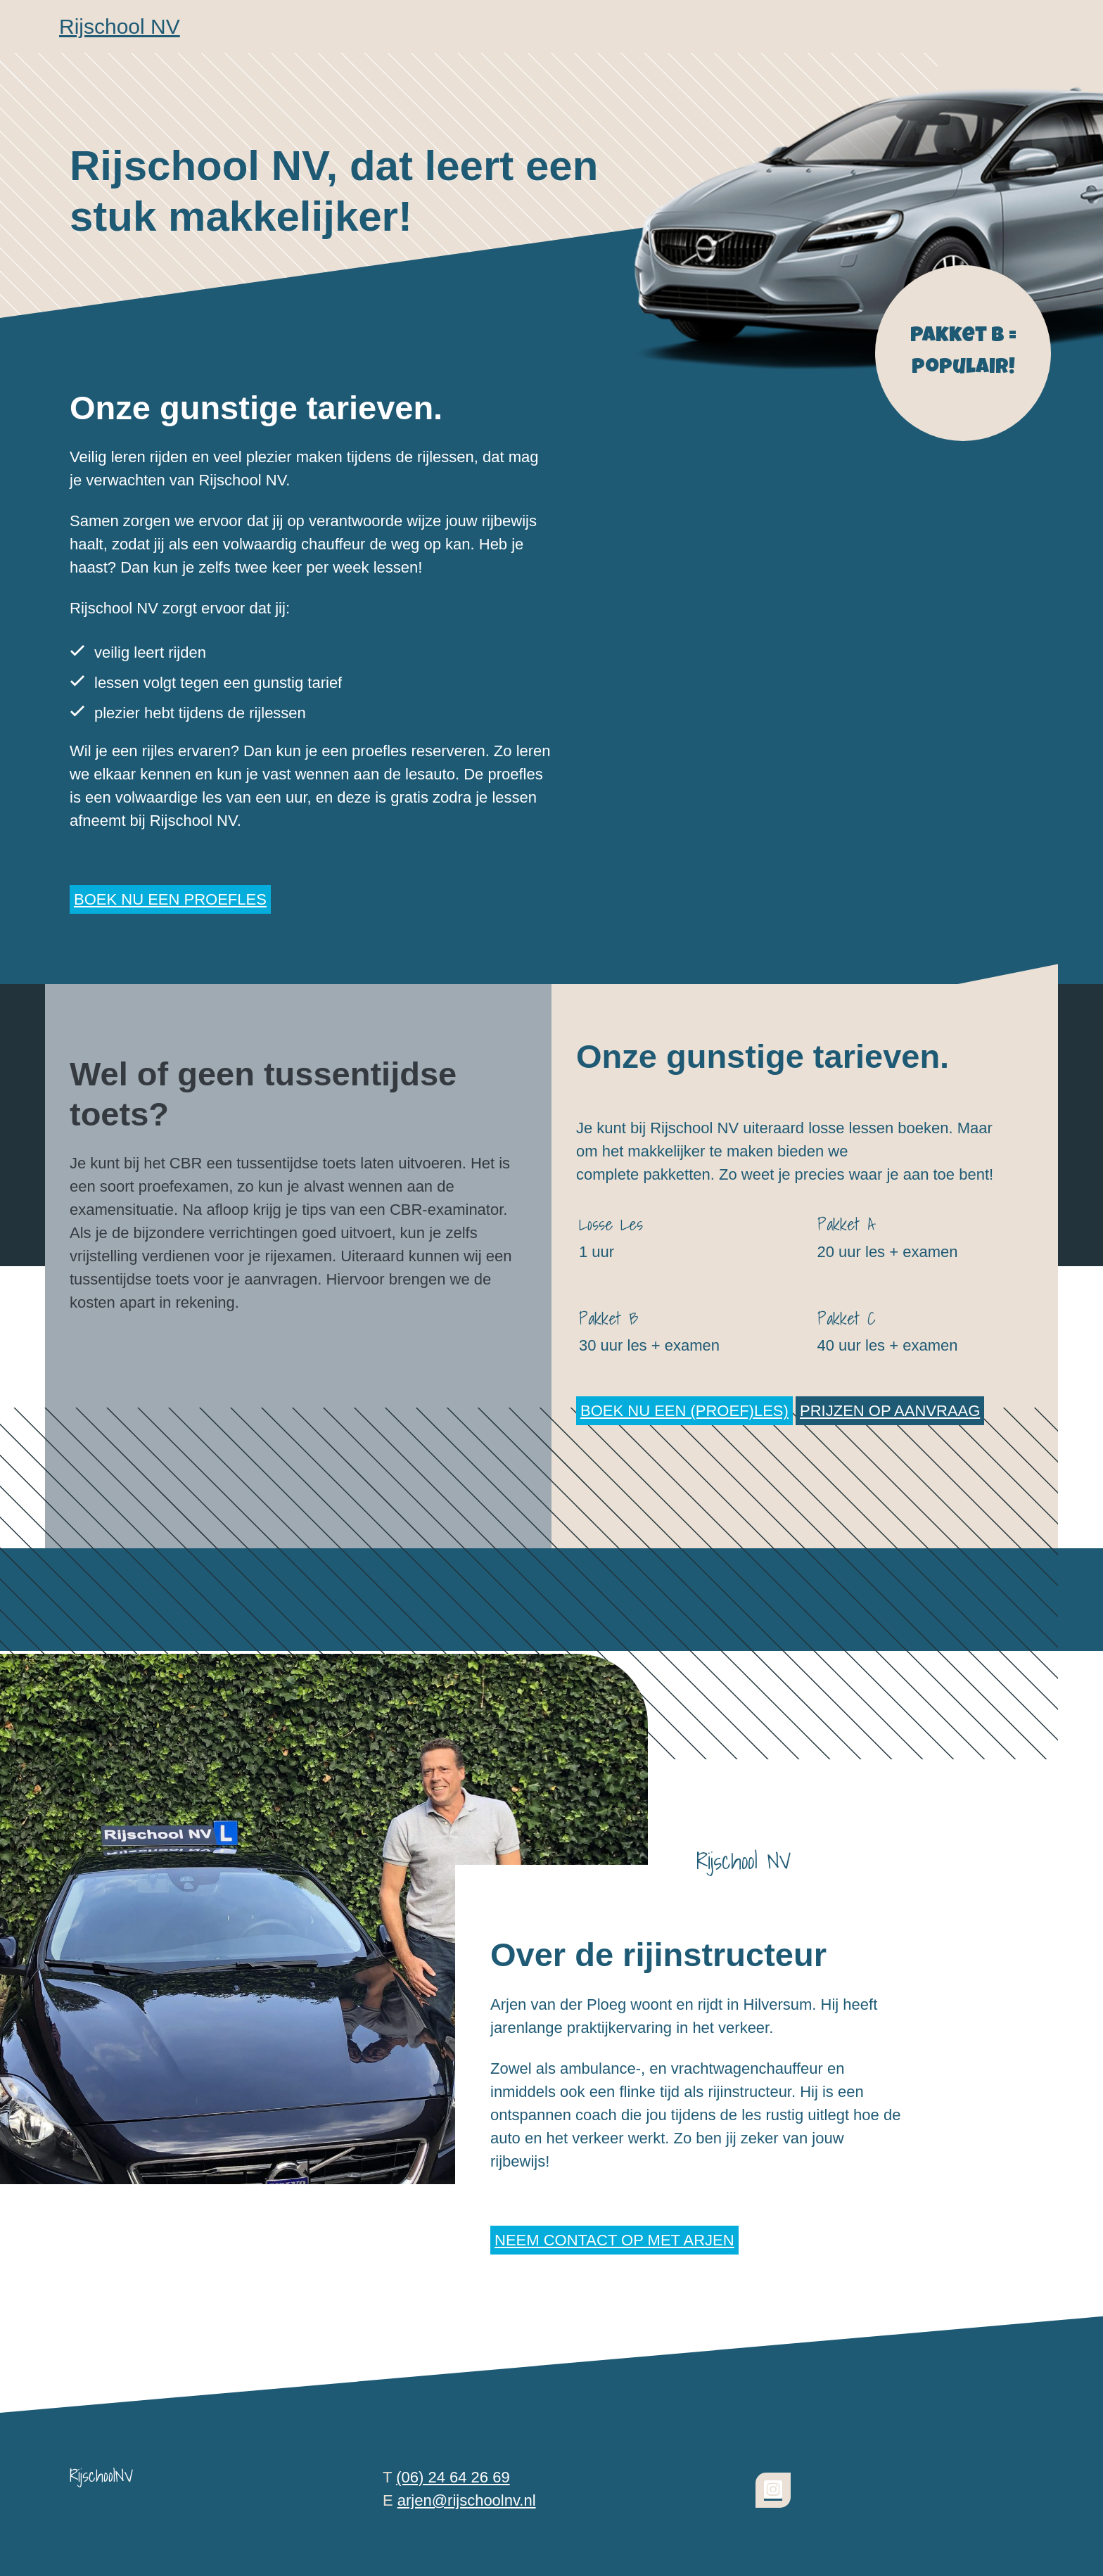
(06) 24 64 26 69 (452, 2477)
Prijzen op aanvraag (890, 1411)
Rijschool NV (119, 26)
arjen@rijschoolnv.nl (466, 2500)
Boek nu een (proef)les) (684, 1411)
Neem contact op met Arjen (614, 2240)
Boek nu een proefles (170, 899)
